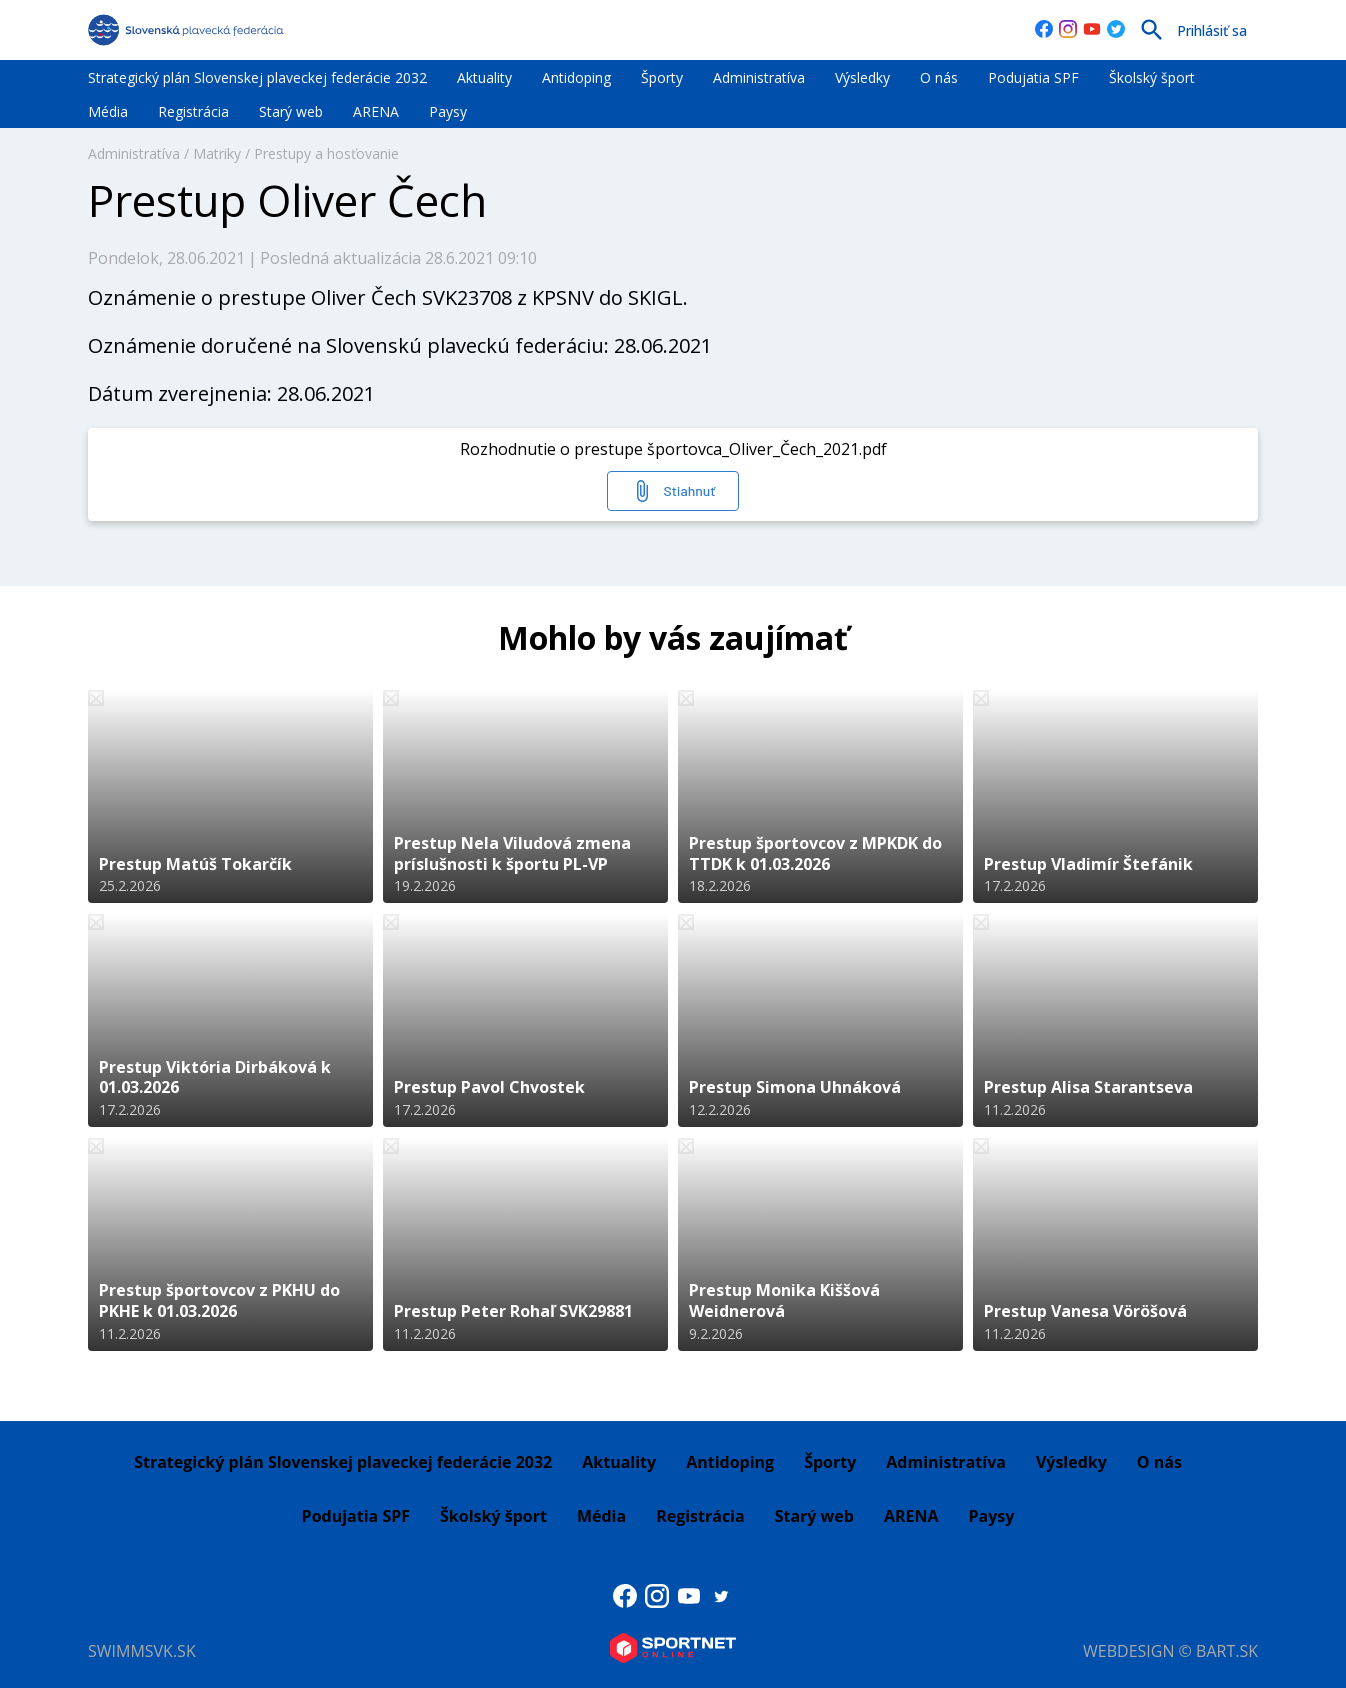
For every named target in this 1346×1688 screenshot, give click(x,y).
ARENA (376, 111)
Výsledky (862, 77)
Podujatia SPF (1033, 77)
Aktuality (484, 77)
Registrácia (193, 111)
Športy (662, 77)
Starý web (291, 111)
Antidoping (576, 77)
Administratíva (759, 77)
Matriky (217, 153)
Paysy (448, 111)
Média (108, 111)
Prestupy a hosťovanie (326, 153)
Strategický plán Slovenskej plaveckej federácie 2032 (257, 77)
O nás (939, 77)
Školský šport (1152, 77)
